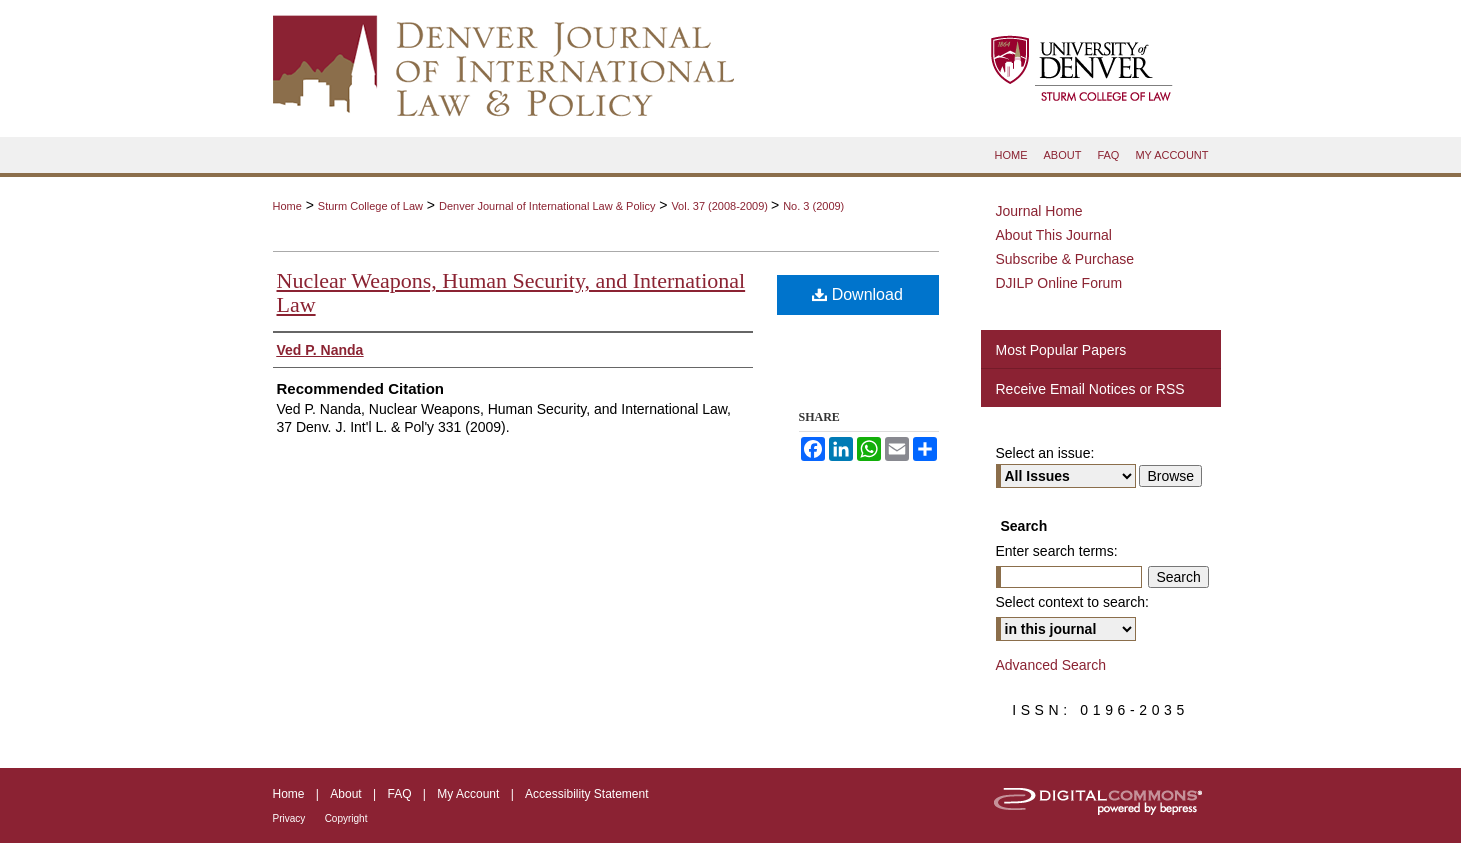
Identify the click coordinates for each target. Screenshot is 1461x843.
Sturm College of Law (370, 206)
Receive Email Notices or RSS (1090, 389)
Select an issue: (1045, 453)
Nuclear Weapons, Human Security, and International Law (511, 292)
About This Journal (1054, 235)
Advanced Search (1051, 665)
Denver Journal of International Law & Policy (547, 206)
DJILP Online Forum (1059, 283)
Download (857, 294)
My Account (468, 794)
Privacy (289, 818)
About (345, 794)
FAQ (399, 794)
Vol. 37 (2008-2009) (721, 206)
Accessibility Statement (586, 794)
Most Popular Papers (1061, 350)
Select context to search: (1072, 602)
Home (287, 206)
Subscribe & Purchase (1065, 259)
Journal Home (1039, 211)
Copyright (346, 818)
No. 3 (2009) (813, 206)
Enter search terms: (1057, 551)
